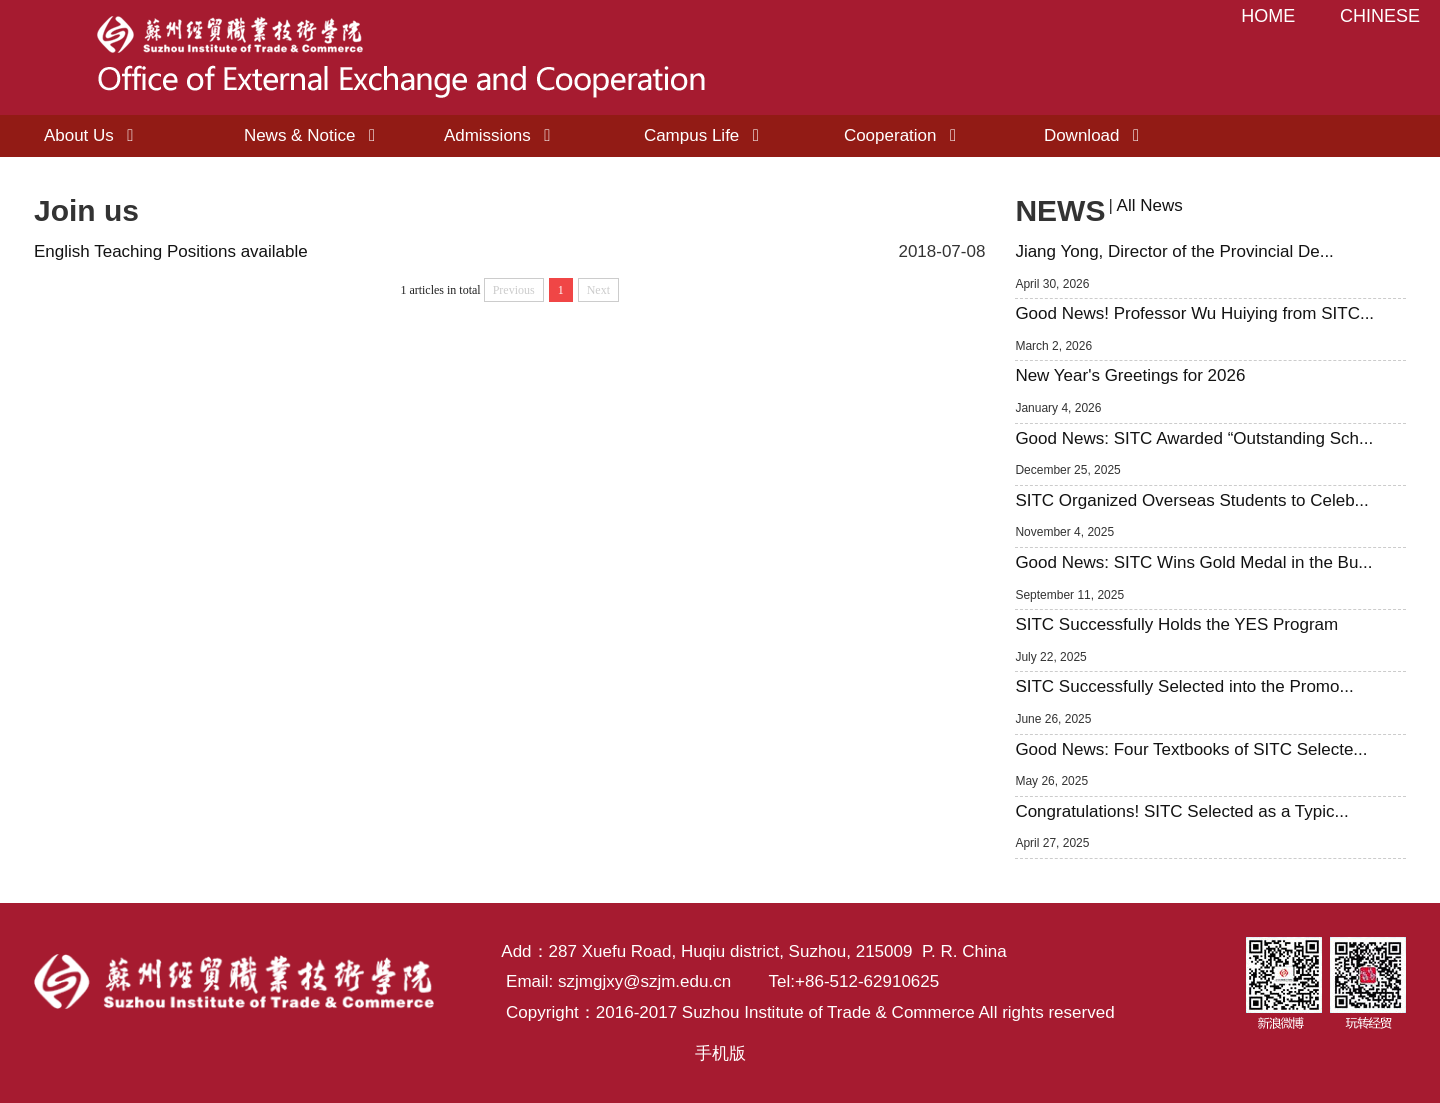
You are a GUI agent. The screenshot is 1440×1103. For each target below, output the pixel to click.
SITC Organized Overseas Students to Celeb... (1191, 500)
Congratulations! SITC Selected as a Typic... (1181, 811)
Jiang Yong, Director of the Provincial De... (1174, 251)
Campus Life (706, 135)
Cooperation (904, 135)
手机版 (720, 1053)
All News (1150, 205)
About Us (93, 135)
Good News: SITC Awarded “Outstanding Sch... (1194, 438)
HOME (1268, 16)
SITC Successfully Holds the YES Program (1176, 624)
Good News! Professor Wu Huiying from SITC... (1194, 313)
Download (1096, 135)
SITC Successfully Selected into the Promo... (1184, 686)
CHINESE (1380, 16)
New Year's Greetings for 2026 (1130, 375)
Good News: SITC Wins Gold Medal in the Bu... (1193, 562)
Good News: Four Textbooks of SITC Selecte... (1191, 749)
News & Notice (314, 135)
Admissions (501, 135)
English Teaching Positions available (171, 251)
